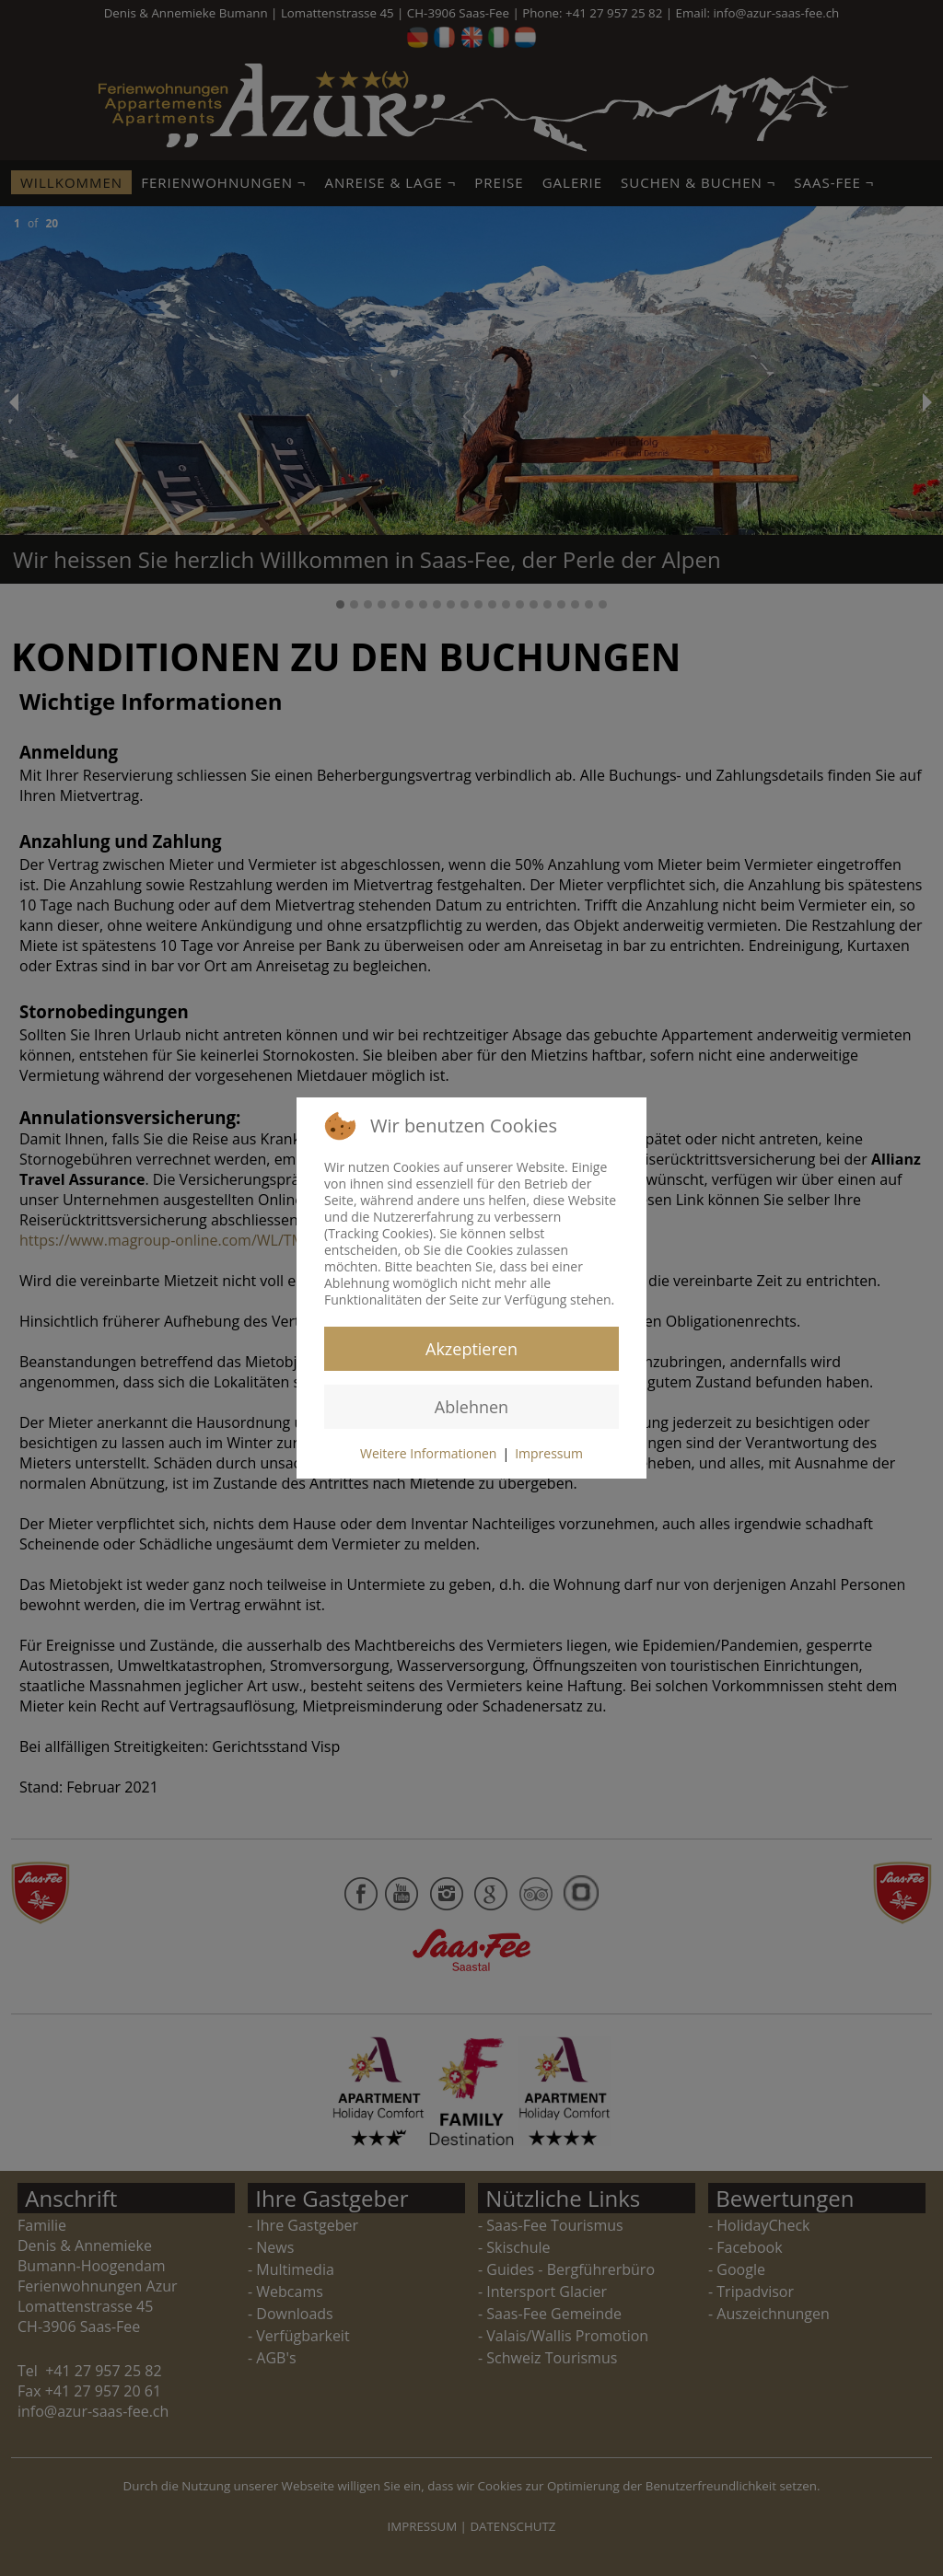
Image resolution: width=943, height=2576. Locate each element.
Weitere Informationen (428, 1453)
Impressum (549, 1453)
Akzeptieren (471, 1349)
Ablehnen (471, 1407)
